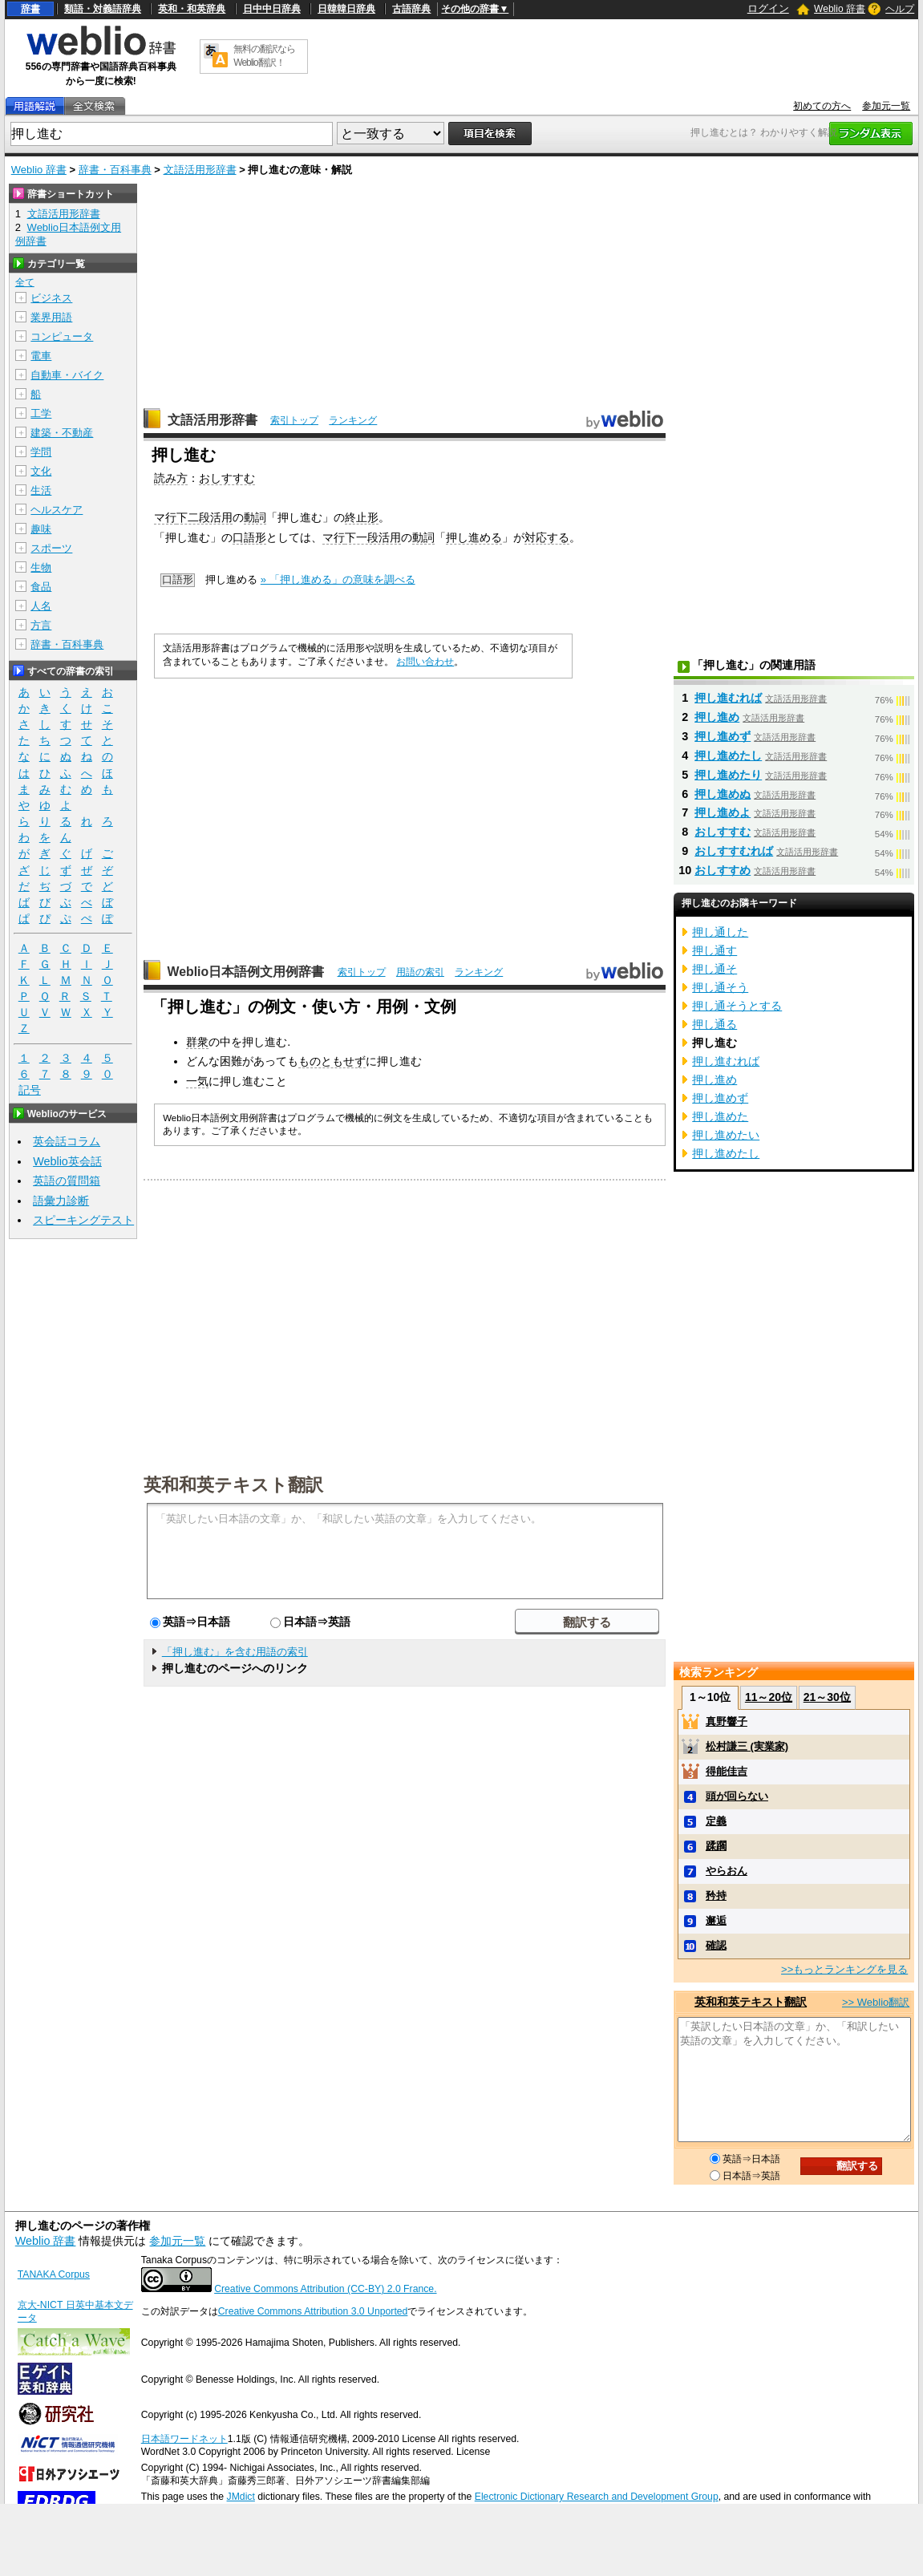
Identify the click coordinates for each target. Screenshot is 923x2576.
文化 (40, 471)
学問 (40, 452)
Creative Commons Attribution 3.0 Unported (313, 2311)
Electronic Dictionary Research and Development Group (597, 2496)
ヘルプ (899, 8)
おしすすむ (227, 478)
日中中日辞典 (272, 8)
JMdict (241, 2496)
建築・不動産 (61, 433)
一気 (197, 1081)
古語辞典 (411, 8)
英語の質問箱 (66, 1180)
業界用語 (51, 317)
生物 (40, 567)
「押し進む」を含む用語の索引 (235, 1652)
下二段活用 (204, 517)
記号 (29, 1090)
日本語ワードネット (184, 2438)
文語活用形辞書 (200, 170)
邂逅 (716, 1920)
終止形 (362, 517)
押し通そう (720, 987)
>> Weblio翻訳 (875, 2002)
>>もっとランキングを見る (844, 1969)
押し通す (714, 950)
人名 (40, 606)
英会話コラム (66, 1141)
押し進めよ (722, 812)
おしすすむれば (733, 850)
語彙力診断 (61, 1200)
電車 (40, 356)
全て (24, 282)
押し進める (474, 537)
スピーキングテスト (83, 1219)
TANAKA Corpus (54, 2274)
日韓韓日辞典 (346, 8)
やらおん (726, 1871)
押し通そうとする (737, 1005)
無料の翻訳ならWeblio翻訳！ (264, 55)
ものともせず (332, 1061)
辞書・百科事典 (115, 170)
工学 (40, 413)
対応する (546, 537)
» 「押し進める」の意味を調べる (338, 579)
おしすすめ (722, 870)
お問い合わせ (425, 661)
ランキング (353, 420)
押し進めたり (728, 774)
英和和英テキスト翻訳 (233, 1484)
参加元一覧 (886, 105)
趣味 (40, 529)
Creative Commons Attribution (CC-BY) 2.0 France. (325, 2289)
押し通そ (714, 968)
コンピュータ (61, 336)
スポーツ (51, 548)
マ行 (165, 517)
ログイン (768, 8)
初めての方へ (822, 105)
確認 (716, 1945)
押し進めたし (728, 755)
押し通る (714, 1024)
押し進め (716, 717)
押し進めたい (725, 1134)
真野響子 (726, 1721)
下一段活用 (373, 537)
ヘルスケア (56, 510)
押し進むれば (728, 697)
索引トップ (294, 420)
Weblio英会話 (67, 1161)
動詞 (255, 517)
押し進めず (722, 736)
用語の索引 (420, 972)
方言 (40, 625)
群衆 (197, 1041)
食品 (40, 587)
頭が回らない (737, 1796)
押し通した (720, 931)
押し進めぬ (722, 794)
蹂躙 (716, 1846)
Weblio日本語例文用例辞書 (246, 971)
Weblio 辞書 (839, 8)
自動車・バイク (66, 375)
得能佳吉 (726, 1771)
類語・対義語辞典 (102, 8)
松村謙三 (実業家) (747, 1746)
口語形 (249, 537)
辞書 (30, 8)
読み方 (171, 478)
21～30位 (827, 1697)
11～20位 (768, 1697)
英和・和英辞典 (191, 8)
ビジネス (51, 298)
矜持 (716, 1895)
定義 (716, 1821)
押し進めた (720, 1116)
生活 (40, 490)
